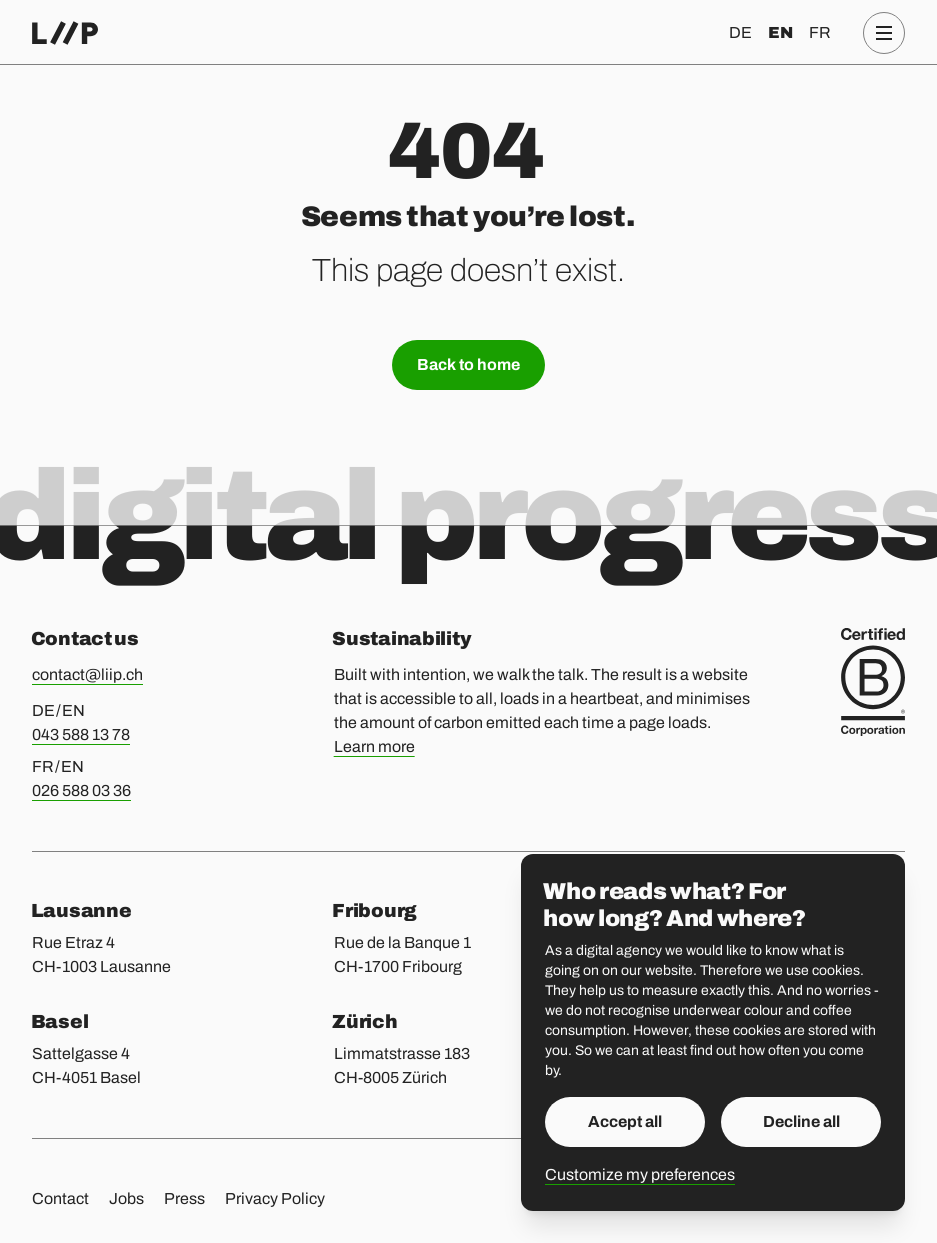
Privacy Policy (275, 1198)
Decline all (801, 1121)
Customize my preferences (640, 1174)
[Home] (65, 33)
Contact (60, 1198)
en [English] (780, 32)
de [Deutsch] (740, 32)
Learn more (374, 746)
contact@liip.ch (87, 674)
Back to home (468, 364)
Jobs (126, 1198)
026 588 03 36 (81, 790)
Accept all (625, 1121)
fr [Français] (820, 32)
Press (184, 1198)
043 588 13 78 (81, 734)
